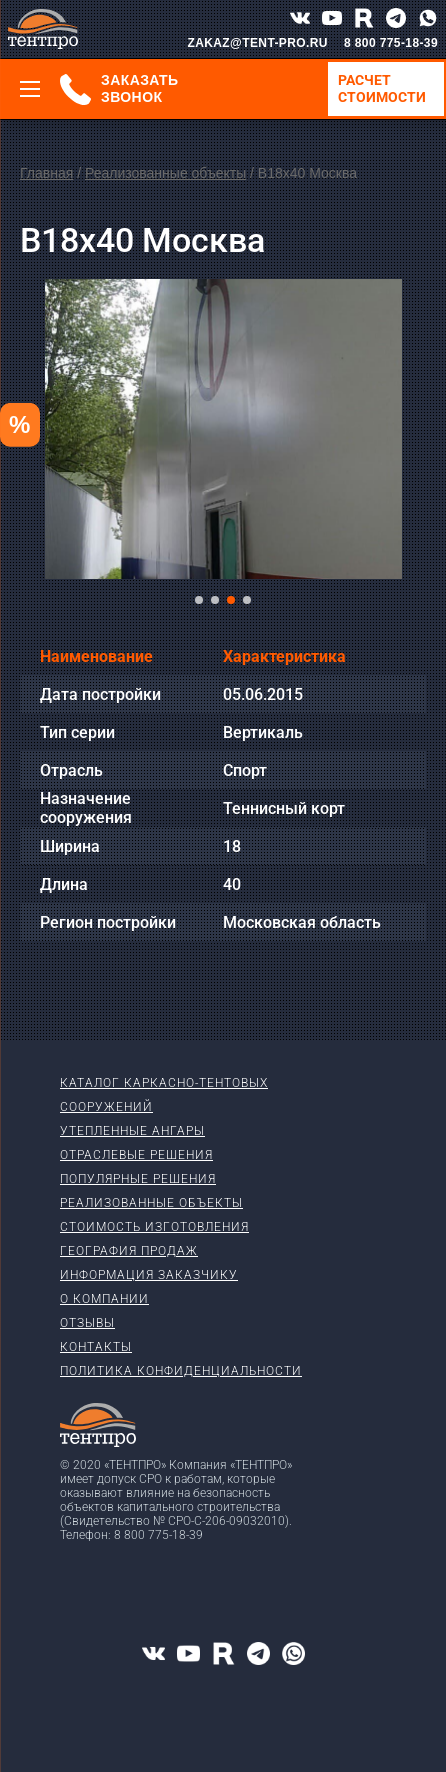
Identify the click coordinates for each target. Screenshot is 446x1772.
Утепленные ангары (132, 1131)
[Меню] (30, 89)
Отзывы (87, 1323)
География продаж (129, 1251)
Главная (46, 173)
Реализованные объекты (165, 173)
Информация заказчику (149, 1275)
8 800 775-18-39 (391, 43)
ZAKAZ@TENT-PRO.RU (257, 43)
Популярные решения (138, 1179)
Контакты (96, 1347)
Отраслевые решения (136, 1155)
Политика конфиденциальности (181, 1371)
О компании (104, 1299)
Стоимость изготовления (154, 1227)
